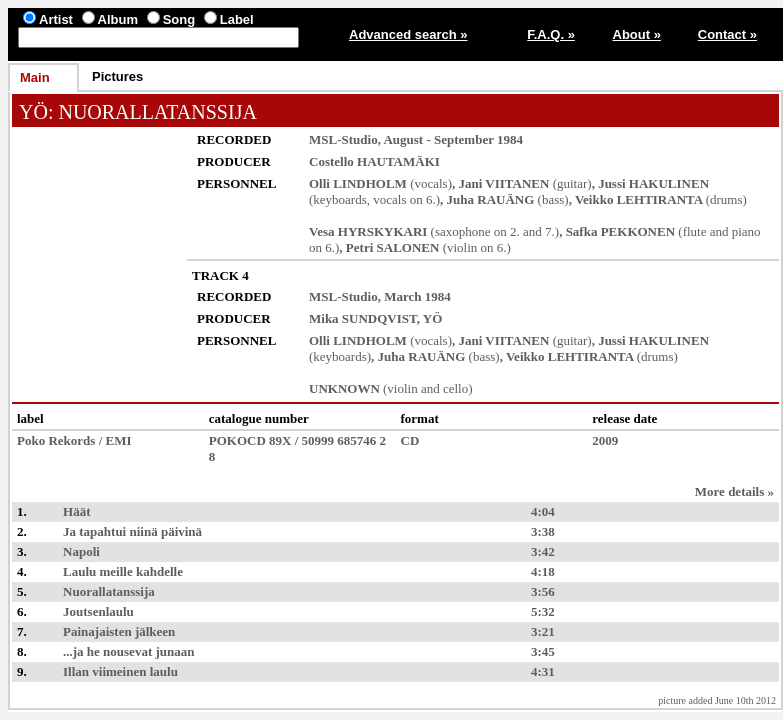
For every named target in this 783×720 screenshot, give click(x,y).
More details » (734, 491)
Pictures (117, 76)
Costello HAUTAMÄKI (374, 161)
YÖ (33, 112)
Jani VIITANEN (504, 183)
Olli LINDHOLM (358, 183)
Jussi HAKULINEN (653, 183)
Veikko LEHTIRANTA (639, 199)
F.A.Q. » (551, 34)
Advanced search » (408, 34)
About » (637, 34)
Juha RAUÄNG (491, 199)
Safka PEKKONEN (620, 231)
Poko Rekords (56, 440)
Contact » (727, 34)
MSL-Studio (343, 139)
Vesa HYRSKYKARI (368, 231)
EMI (119, 440)
